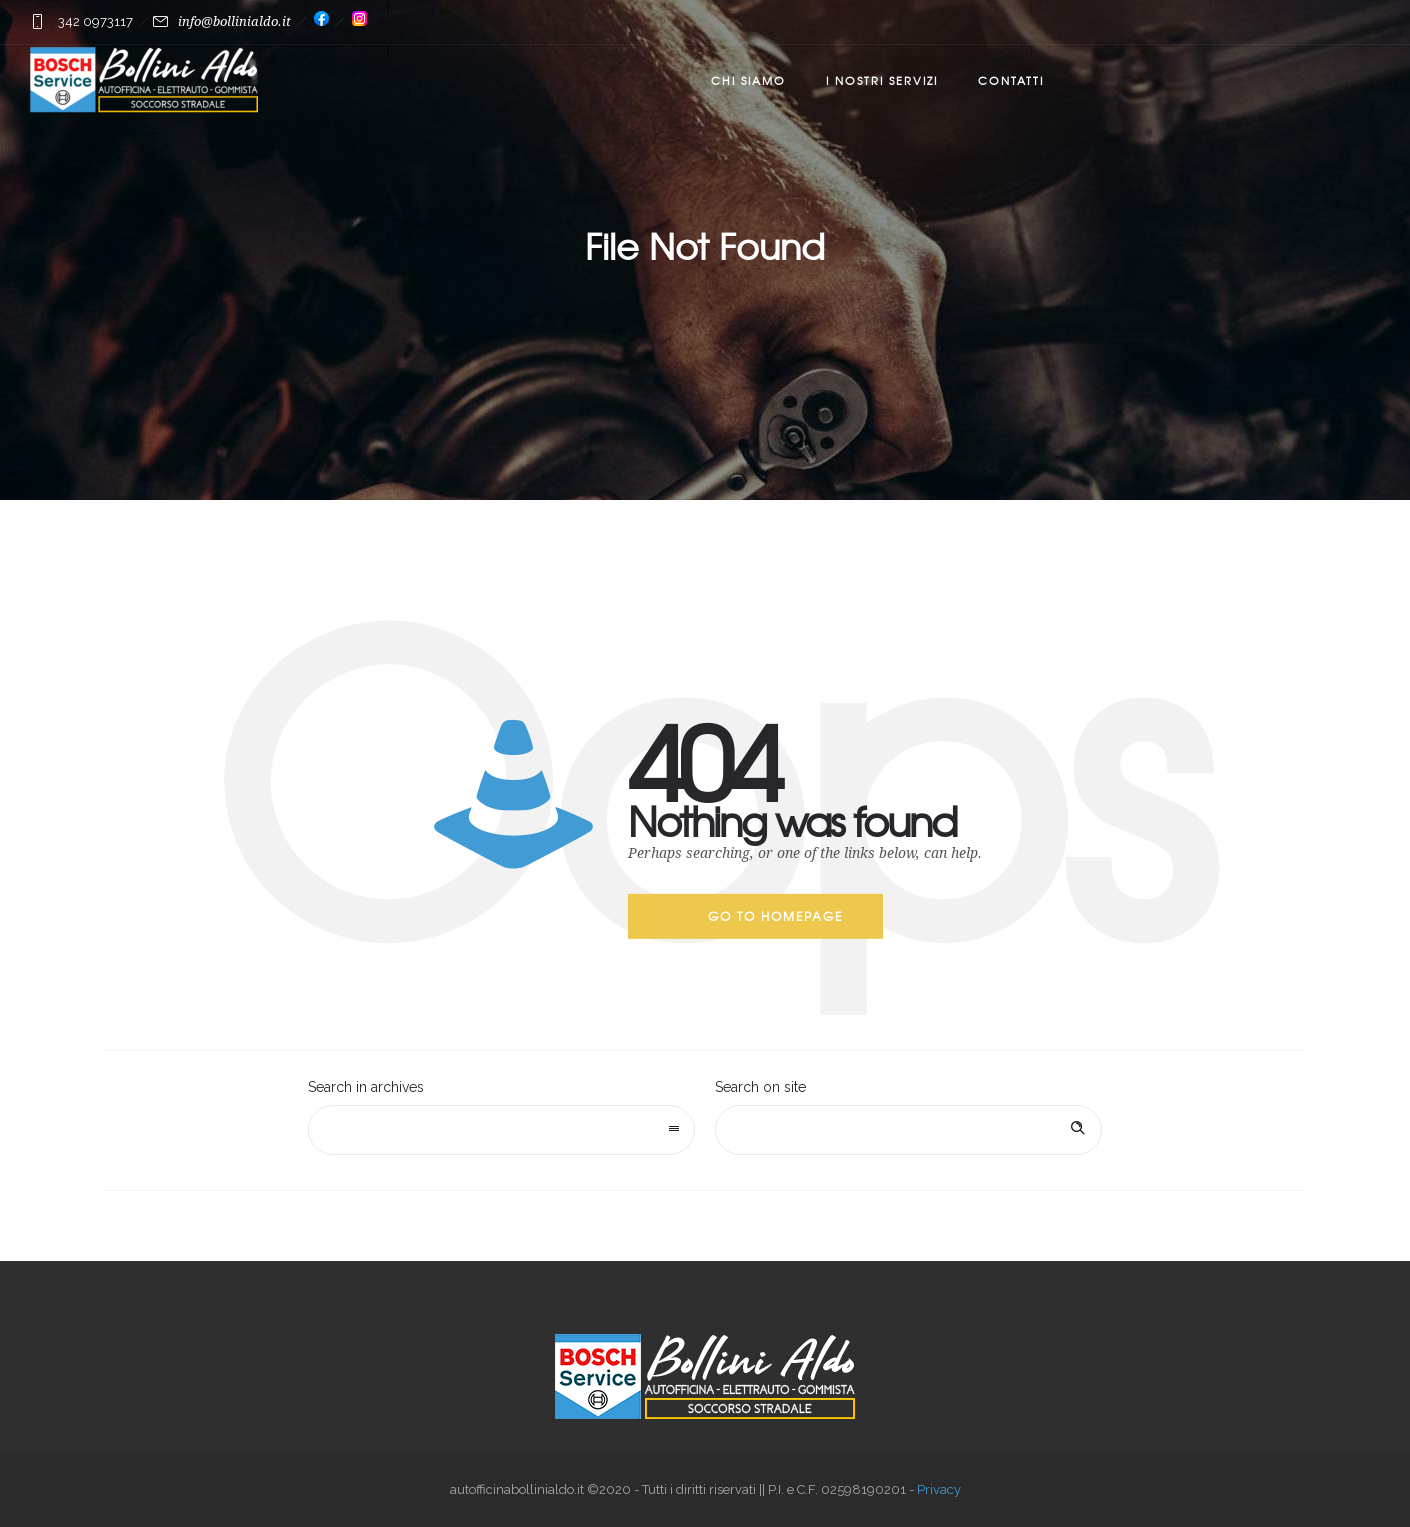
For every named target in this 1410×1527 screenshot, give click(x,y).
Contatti (1011, 80)
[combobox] (501, 1130)
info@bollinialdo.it (234, 21)
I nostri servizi (882, 80)
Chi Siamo (748, 80)
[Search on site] (908, 1130)
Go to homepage (775, 916)
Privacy (939, 1489)
